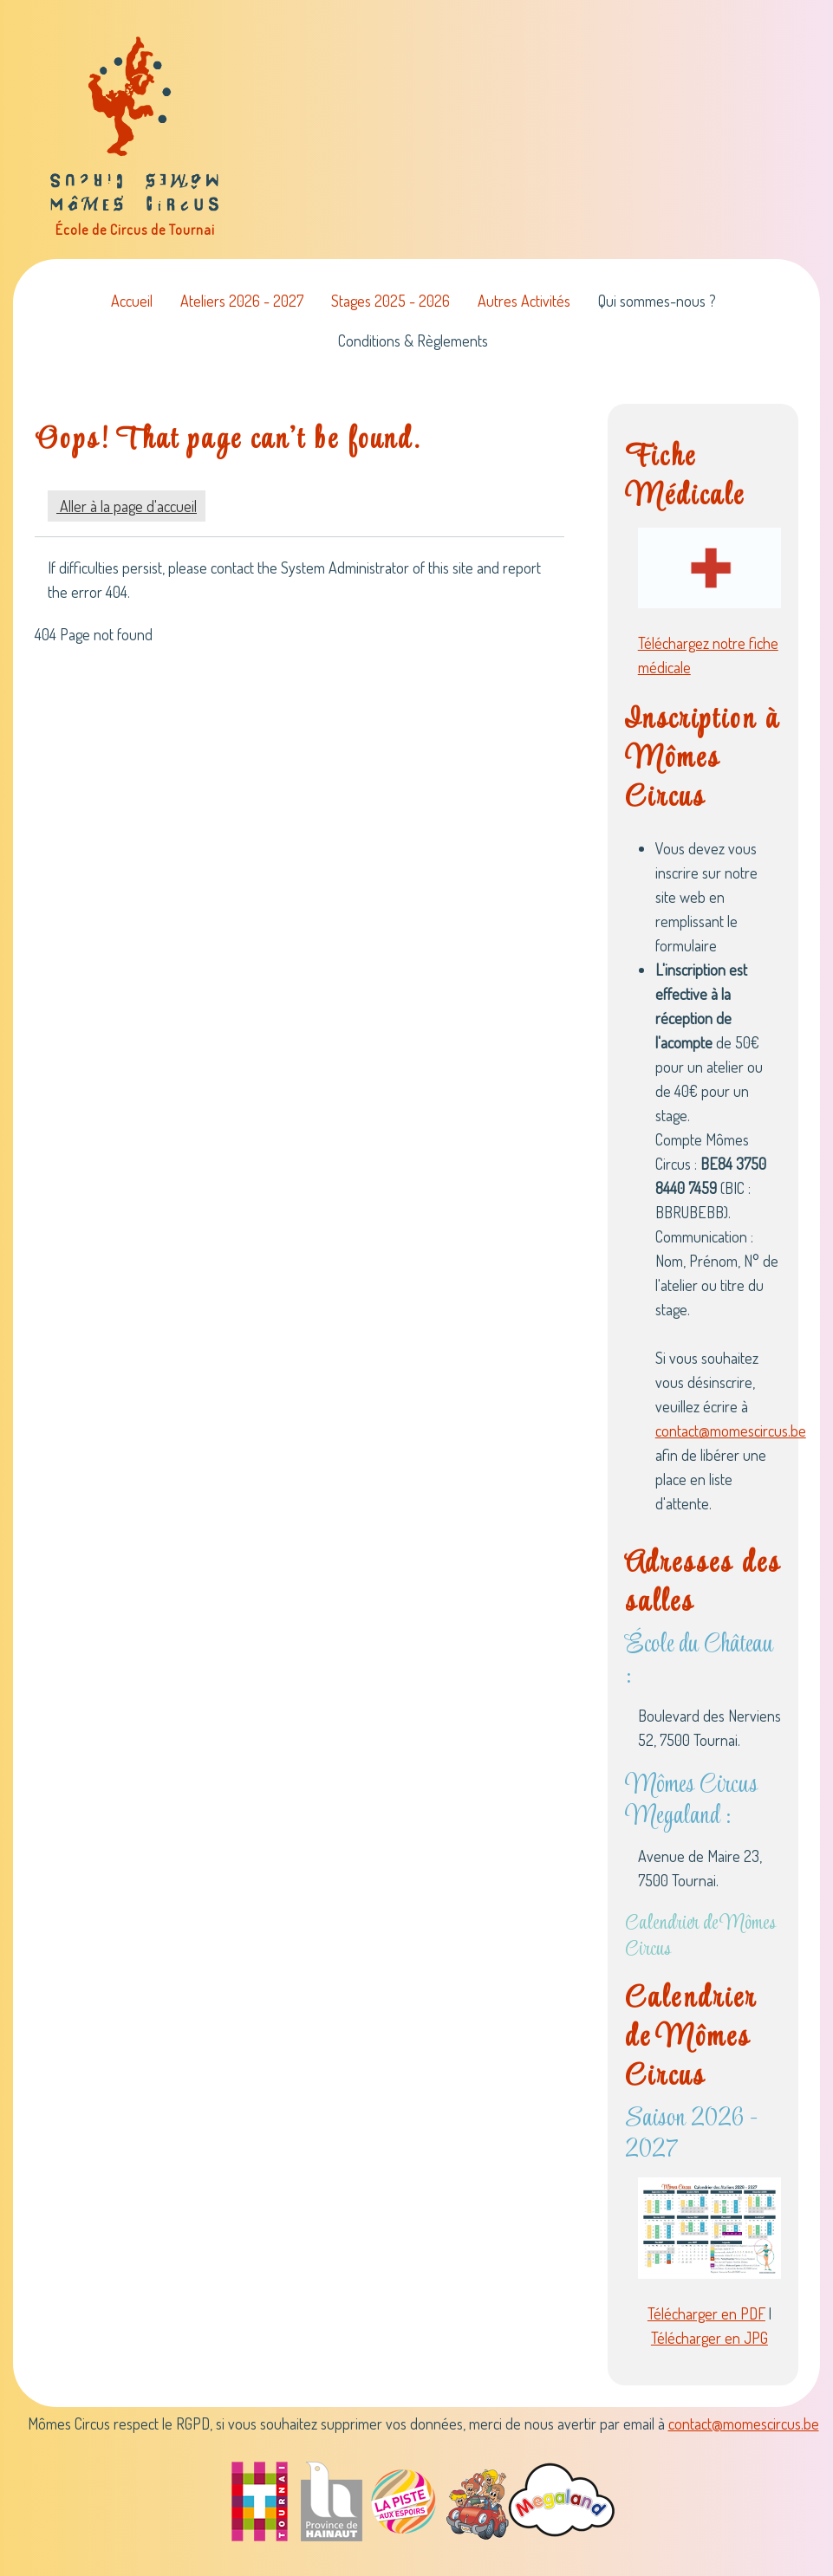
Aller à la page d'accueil (126, 506)
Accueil (132, 300)
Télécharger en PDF (706, 2313)
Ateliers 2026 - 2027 (241, 300)
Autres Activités (524, 300)
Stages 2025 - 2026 (390, 300)
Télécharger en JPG (709, 2337)
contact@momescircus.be (730, 1430)
